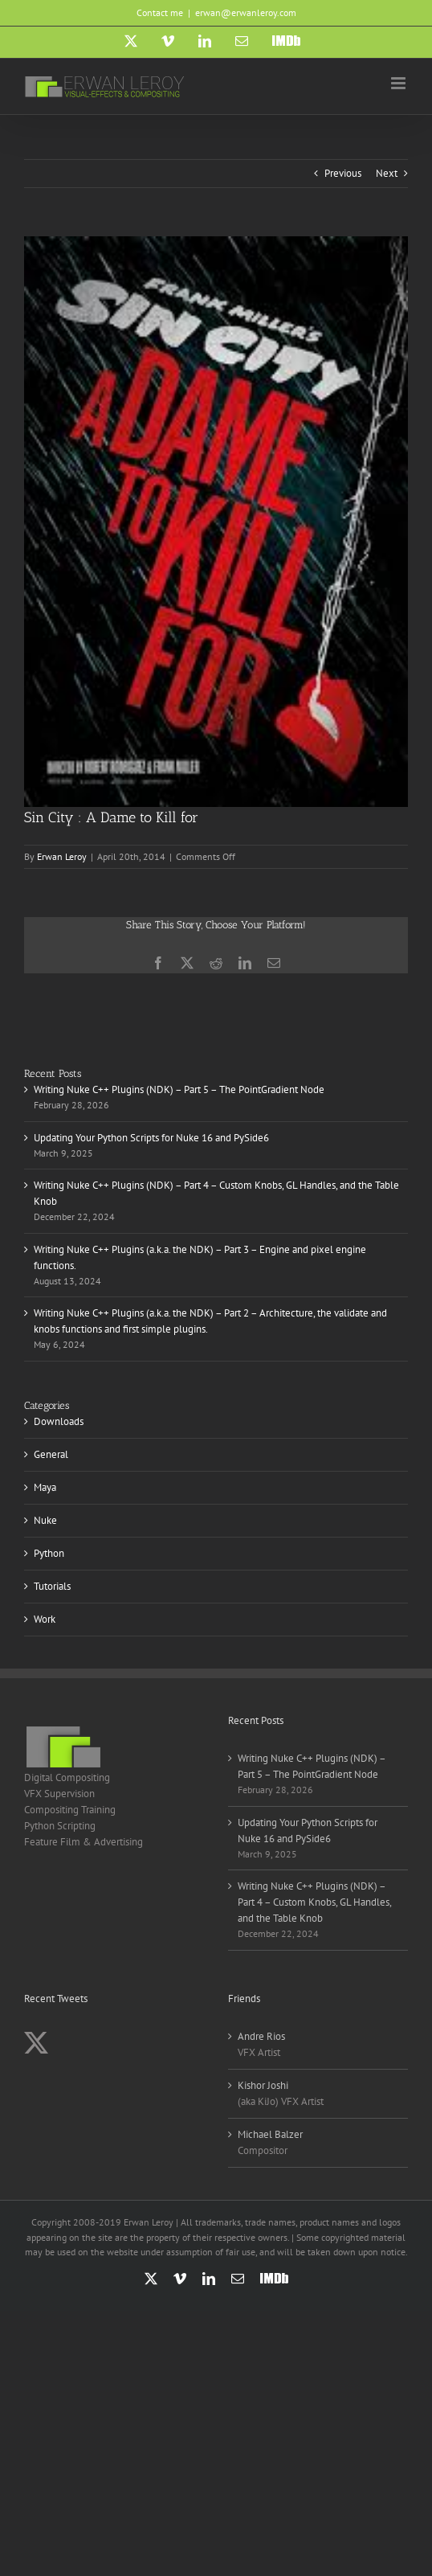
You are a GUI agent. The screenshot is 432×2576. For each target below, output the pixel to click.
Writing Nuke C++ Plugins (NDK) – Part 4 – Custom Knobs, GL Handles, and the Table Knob (314, 1902)
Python (49, 1553)
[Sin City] (216, 521)
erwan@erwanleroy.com (245, 12)
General (51, 1454)
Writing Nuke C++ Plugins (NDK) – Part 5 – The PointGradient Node (179, 1089)
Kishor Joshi (263, 2085)
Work (44, 1619)
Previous (342, 173)
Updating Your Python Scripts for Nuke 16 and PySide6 (151, 1138)
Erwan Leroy (62, 856)
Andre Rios (261, 2036)
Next (386, 173)
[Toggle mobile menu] (399, 83)
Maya (45, 1487)
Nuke (45, 1520)
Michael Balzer (270, 2134)
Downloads (59, 1421)
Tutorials (52, 1586)
